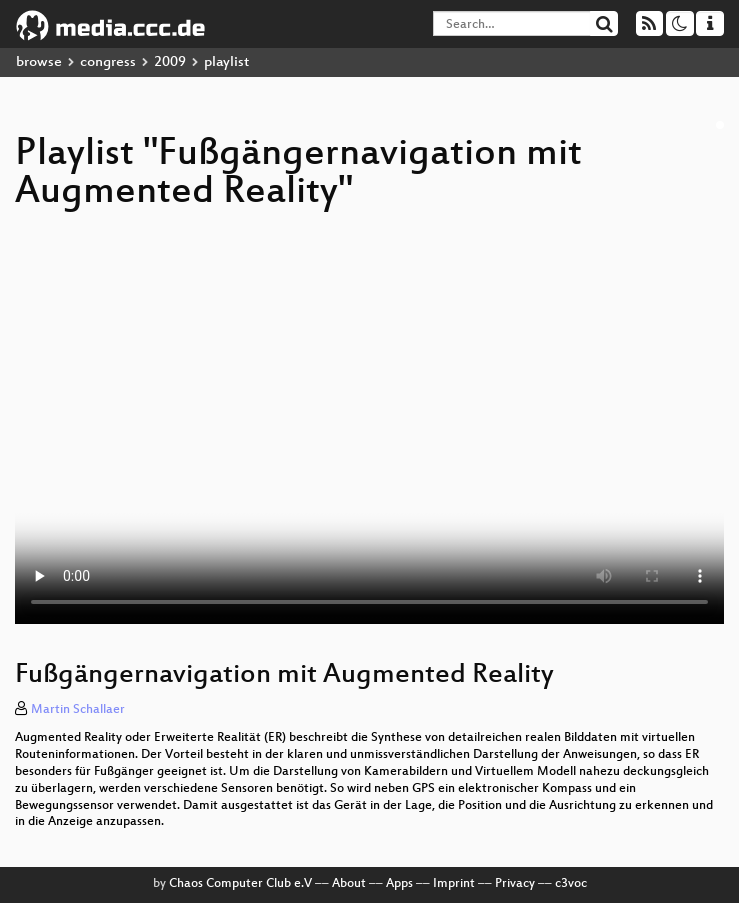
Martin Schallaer (78, 710)
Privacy (515, 884)
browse (39, 62)
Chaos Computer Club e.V (240, 884)
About (349, 884)
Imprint (454, 884)
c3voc (571, 884)
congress (108, 62)
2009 (170, 62)
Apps (399, 884)
